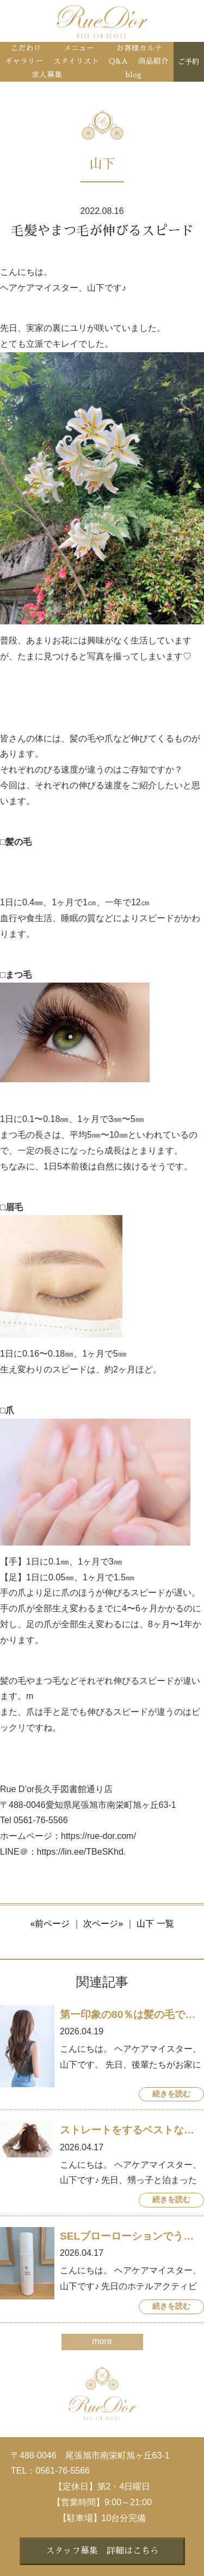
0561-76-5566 (62, 2470)
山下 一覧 (155, 1923)
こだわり (26, 48)
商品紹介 (153, 61)
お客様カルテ (139, 48)
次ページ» (103, 1923)
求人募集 (47, 74)
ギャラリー (24, 61)
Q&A (118, 61)
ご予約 (188, 61)
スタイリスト (76, 61)
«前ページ (50, 1923)
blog (133, 74)
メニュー (79, 48)
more (102, 2341)
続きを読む (171, 2094)
